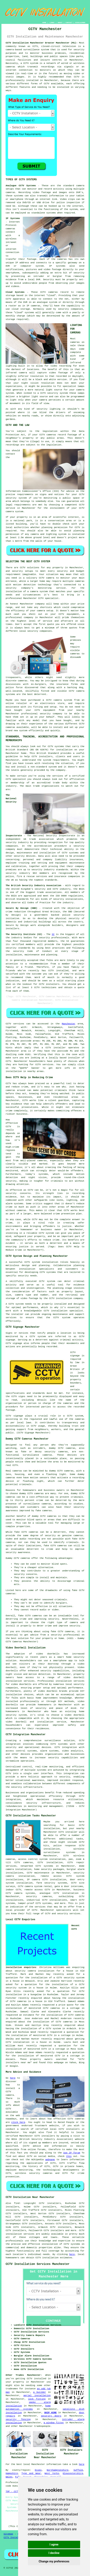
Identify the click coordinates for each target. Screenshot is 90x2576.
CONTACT (69, 22)
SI (53, 934)
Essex (38, 2470)
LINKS (52, 22)
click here (18, 2122)
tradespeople (42, 2426)
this (69, 2156)
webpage (50, 2159)
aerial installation (37, 2395)
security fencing (18, 2419)
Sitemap (8, 2534)
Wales (9, 2477)
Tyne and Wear (31, 2473)
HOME (44, 22)
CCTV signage (14, 1416)
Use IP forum (71, 2153)
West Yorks (52, 2473)
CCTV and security (56, 1913)
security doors (51, 2416)
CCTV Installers (13, 2537)
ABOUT (60, 22)
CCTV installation (47, 2257)
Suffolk (78, 2470)
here (12, 2078)
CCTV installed (36, 2378)
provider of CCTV (25, 1910)
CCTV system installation (41, 1262)
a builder (39, 2392)
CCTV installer (67, 1832)
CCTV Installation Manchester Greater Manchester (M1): (41, 43)
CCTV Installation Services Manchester (37, 2264)
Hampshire (12, 2473)
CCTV (43, 292)
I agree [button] (54, 2544)
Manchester (68, 1024)
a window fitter (54, 2422)
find (16, 2203)
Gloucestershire (73, 2473)
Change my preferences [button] (54, 2561)
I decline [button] (53, 2553)
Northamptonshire (57, 2470)
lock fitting (37, 2399)
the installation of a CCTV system (38, 2028)
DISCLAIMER (80, 22)
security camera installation (34, 1971)
